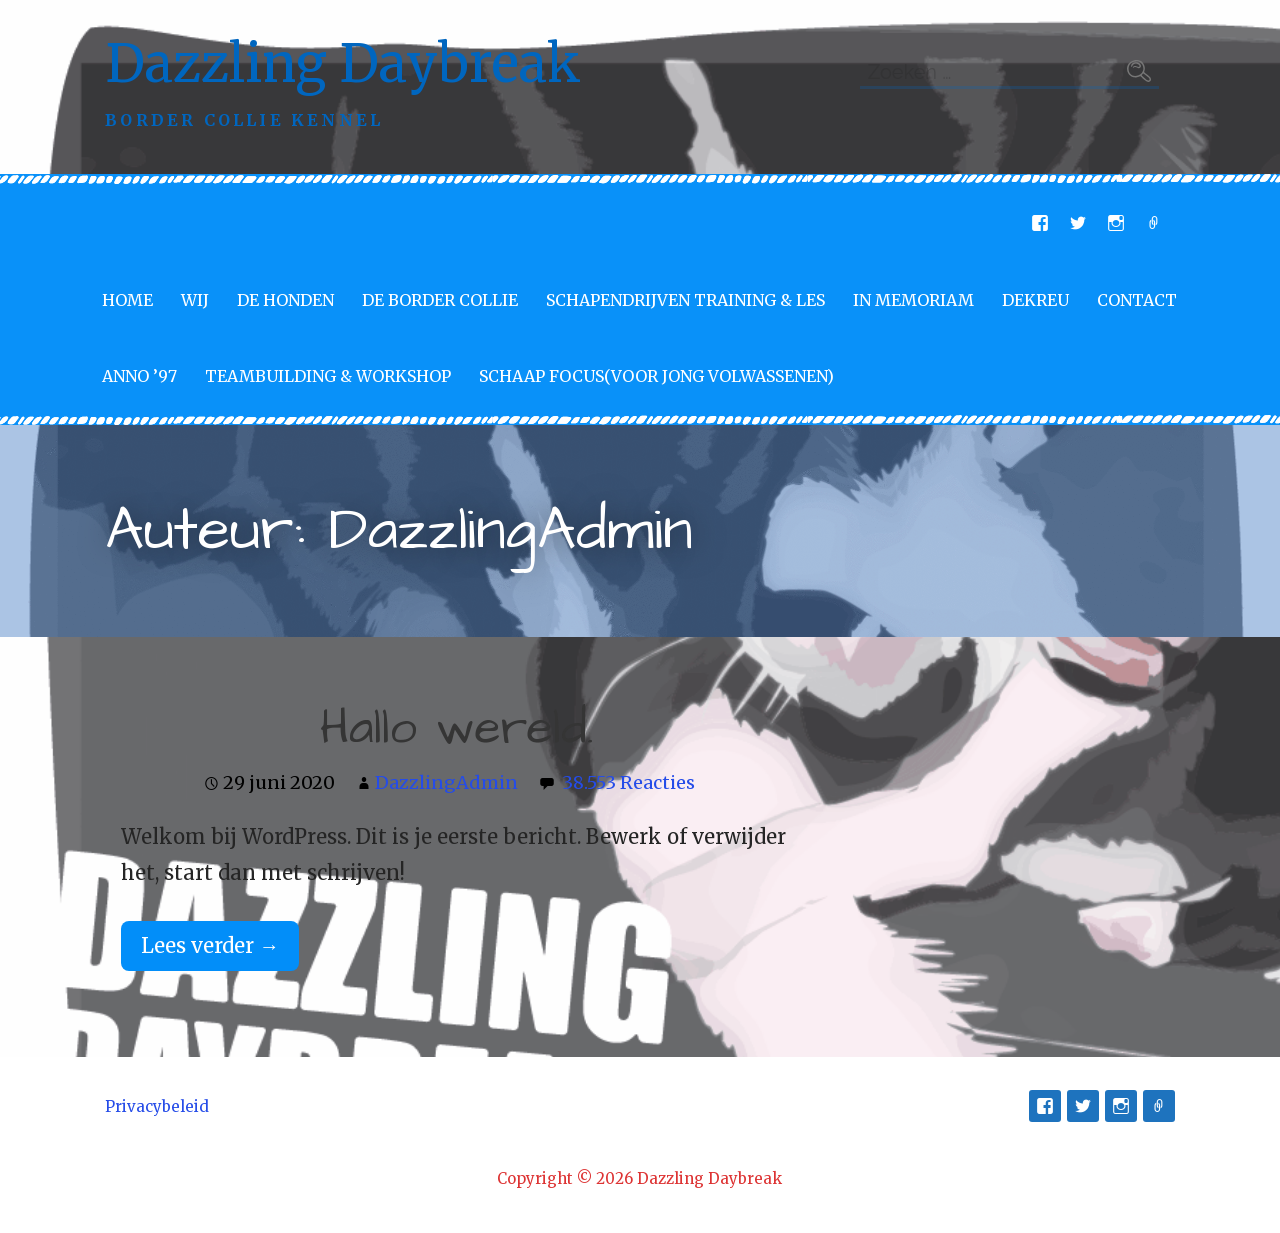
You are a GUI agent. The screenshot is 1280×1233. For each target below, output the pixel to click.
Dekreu (1035, 300)
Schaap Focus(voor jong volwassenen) (656, 376)
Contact (1137, 300)
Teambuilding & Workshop (328, 376)
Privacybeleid (157, 1107)
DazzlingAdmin (446, 782)
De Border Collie (440, 300)
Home (127, 300)
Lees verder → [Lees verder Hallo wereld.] (210, 945)
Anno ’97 (139, 376)
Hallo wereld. (457, 729)
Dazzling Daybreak (343, 63)
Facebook (1040, 223)
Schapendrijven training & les (685, 300)
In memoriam (913, 300)
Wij (195, 300)
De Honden (285, 300)
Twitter (1078, 223)
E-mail (1154, 223)
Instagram (1116, 223)
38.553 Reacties (628, 782)
